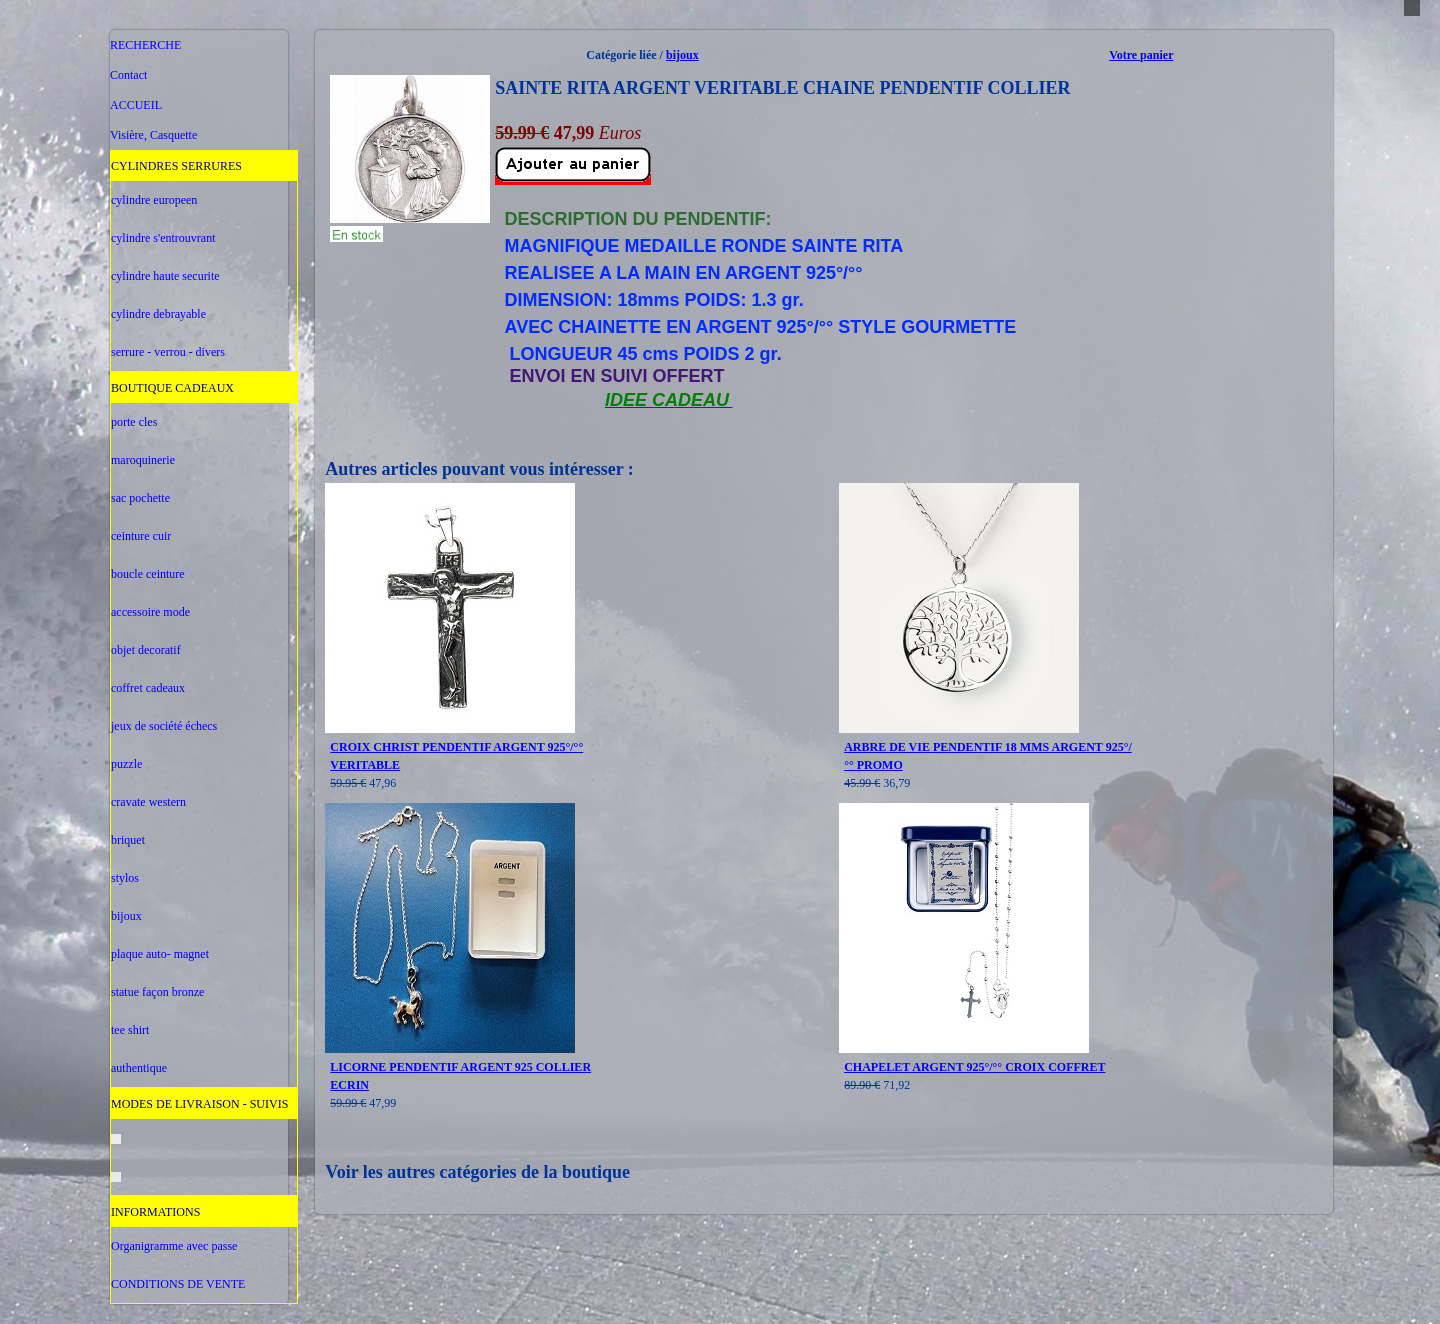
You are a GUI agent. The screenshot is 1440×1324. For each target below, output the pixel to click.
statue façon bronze (157, 992)
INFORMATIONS (155, 1212)
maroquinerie (143, 460)
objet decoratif (146, 650)
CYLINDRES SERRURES (176, 166)
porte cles (134, 422)
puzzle (126, 764)
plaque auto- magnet (160, 954)
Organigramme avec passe (174, 1246)
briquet (128, 840)
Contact (128, 75)
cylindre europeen (154, 200)
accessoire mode (150, 612)
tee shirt (130, 1030)
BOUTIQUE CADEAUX (172, 388)
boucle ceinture (148, 574)
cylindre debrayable (158, 314)
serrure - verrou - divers (168, 352)
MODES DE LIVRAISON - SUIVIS (199, 1104)
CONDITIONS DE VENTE (178, 1284)
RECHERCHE (145, 45)
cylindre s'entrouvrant (163, 238)
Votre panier (1141, 55)
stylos (125, 878)
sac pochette (140, 498)
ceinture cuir (141, 536)
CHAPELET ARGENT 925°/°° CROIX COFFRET (974, 1067)
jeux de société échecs (164, 726)
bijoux (126, 916)
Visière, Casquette (153, 135)
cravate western (148, 802)
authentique (139, 1068)
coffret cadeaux (148, 688)
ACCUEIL (136, 105)
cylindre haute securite (165, 276)
